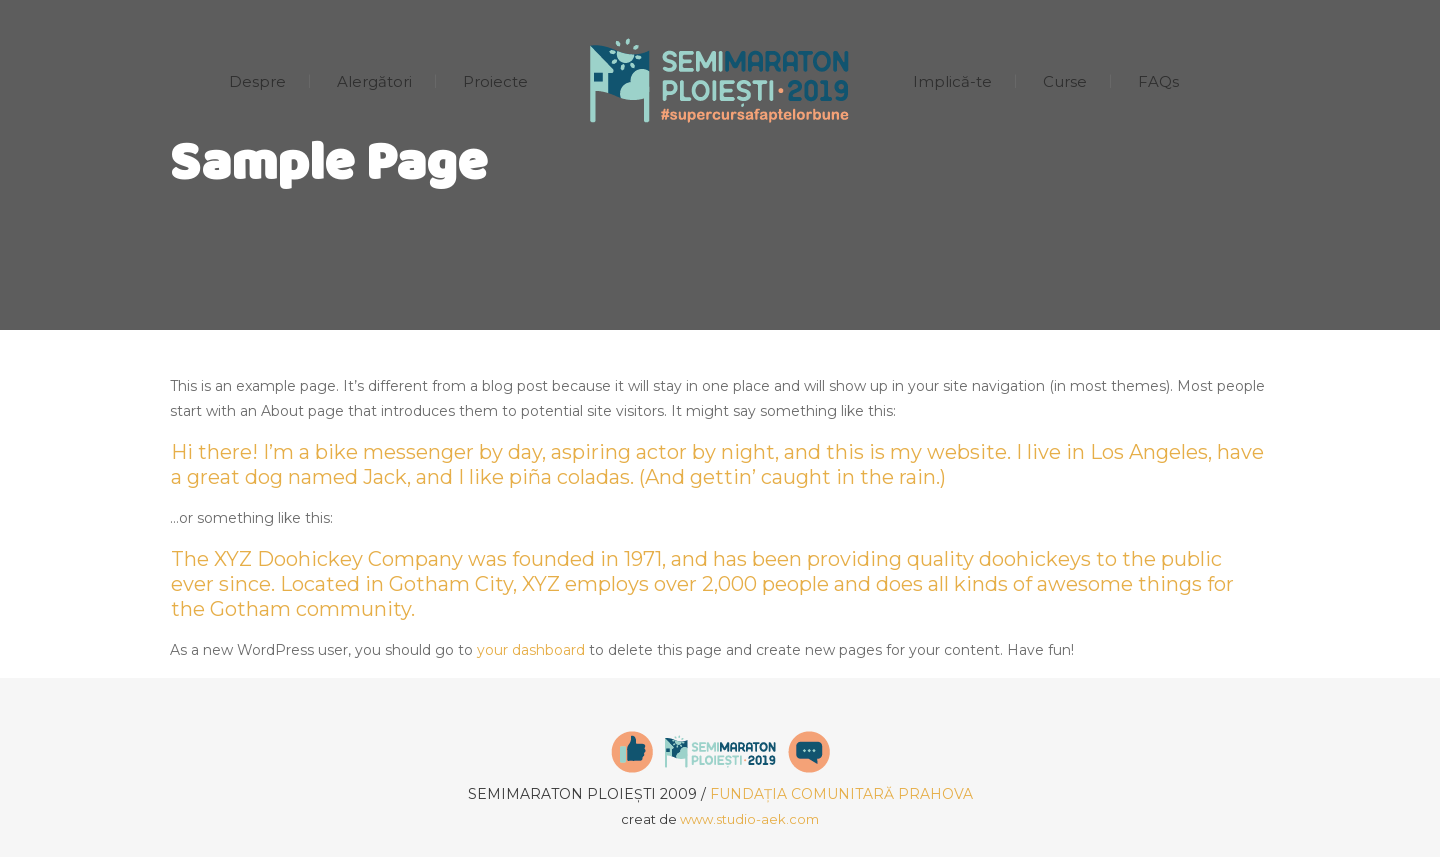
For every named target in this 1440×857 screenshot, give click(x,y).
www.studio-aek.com (749, 819)
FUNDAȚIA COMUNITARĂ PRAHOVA (841, 794)
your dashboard (531, 650)
